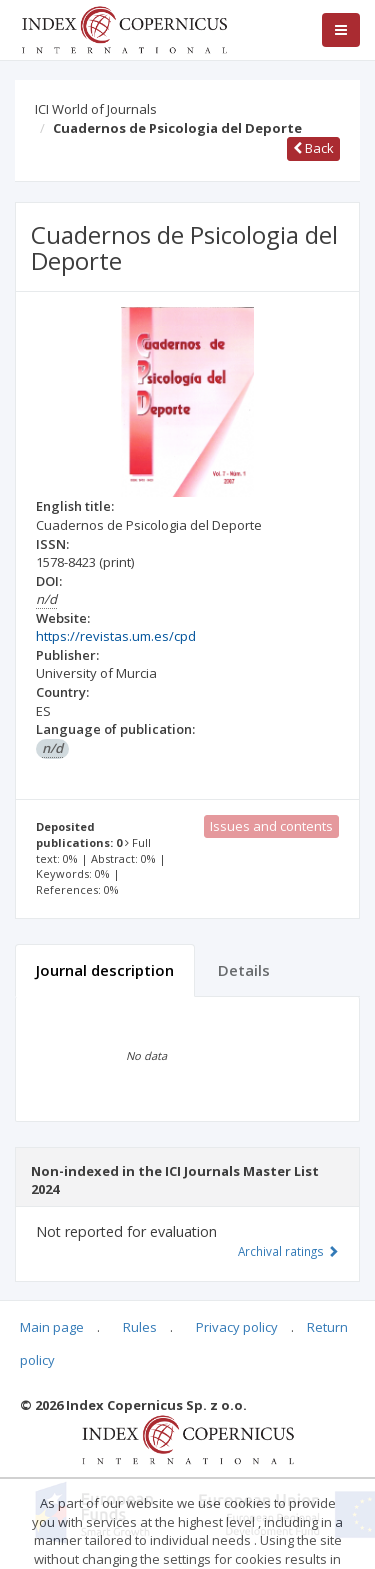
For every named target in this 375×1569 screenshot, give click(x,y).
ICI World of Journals (96, 109)
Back (313, 148)
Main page (52, 1327)
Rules (140, 1327)
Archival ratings (288, 1251)
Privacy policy (237, 1327)
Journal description (105, 970)
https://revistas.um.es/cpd (116, 636)
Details (244, 970)
